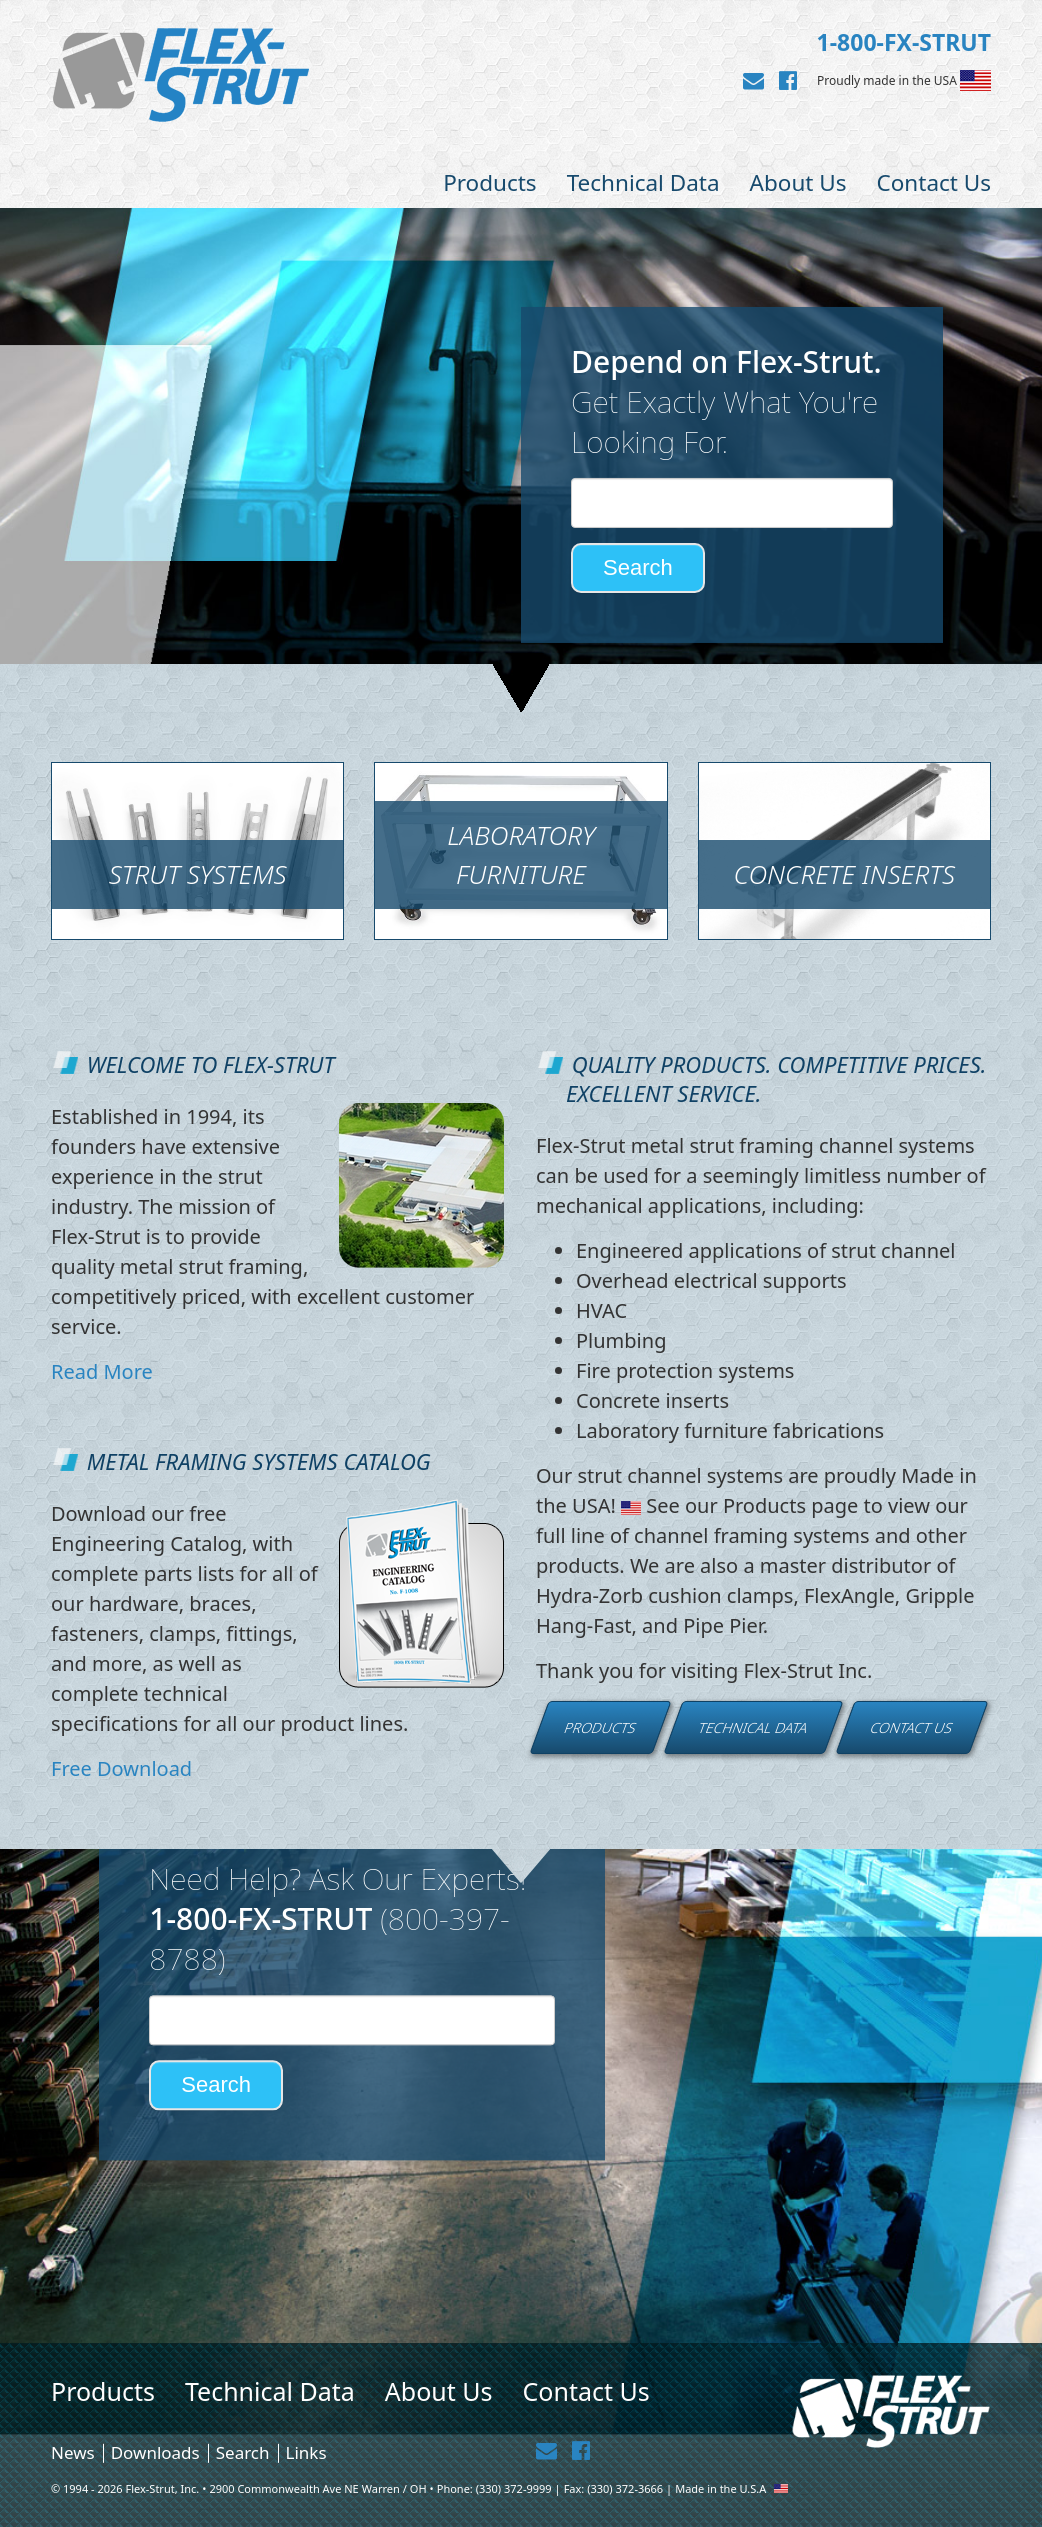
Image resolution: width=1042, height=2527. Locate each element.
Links (306, 2452)
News (73, 2452)
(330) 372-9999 (514, 2488)
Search (243, 2452)
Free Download (121, 1768)
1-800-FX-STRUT (904, 42)
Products (490, 182)
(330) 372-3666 (625, 2488)
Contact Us (934, 182)
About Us (798, 182)
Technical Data (643, 182)
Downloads (155, 2452)
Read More (102, 1371)
